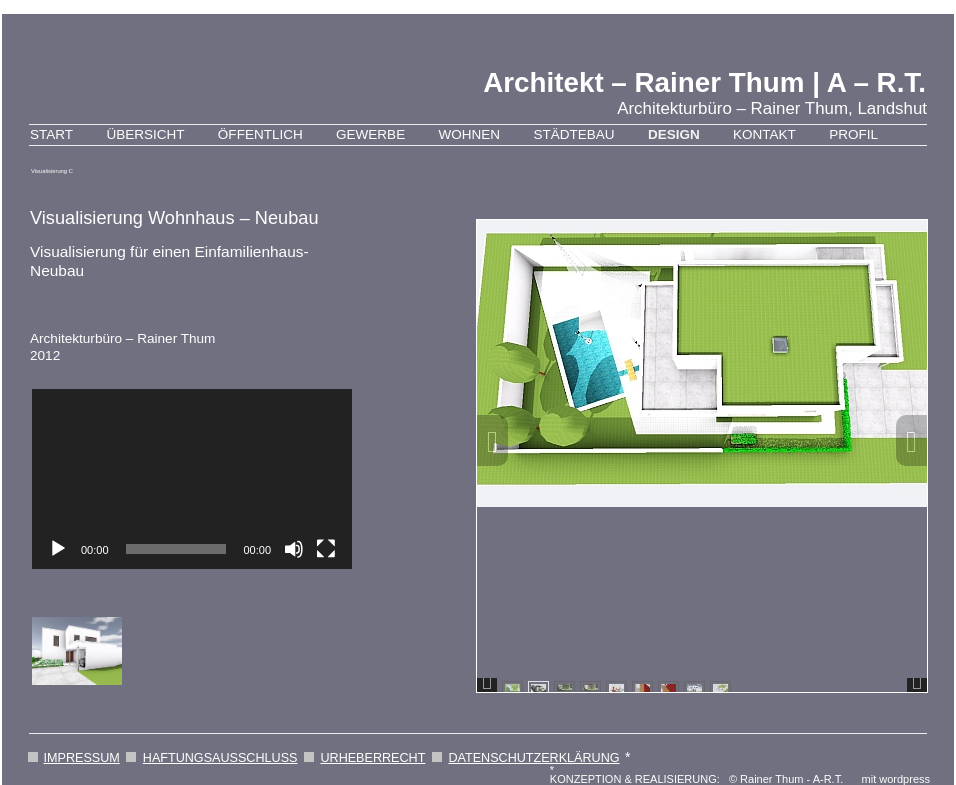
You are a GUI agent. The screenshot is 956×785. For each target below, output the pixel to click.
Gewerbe (370, 134)
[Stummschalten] (294, 549)
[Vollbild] (326, 549)
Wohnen (470, 134)
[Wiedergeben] (58, 549)
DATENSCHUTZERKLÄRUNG (533, 758)
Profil (853, 134)
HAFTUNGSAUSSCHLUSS (220, 758)
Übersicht (145, 134)
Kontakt (764, 134)
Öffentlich (260, 134)
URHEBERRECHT (372, 758)
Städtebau (573, 134)
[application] (192, 479)
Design (674, 134)
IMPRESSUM (82, 758)
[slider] (176, 549)
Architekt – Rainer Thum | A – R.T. (704, 82)
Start (51, 134)
